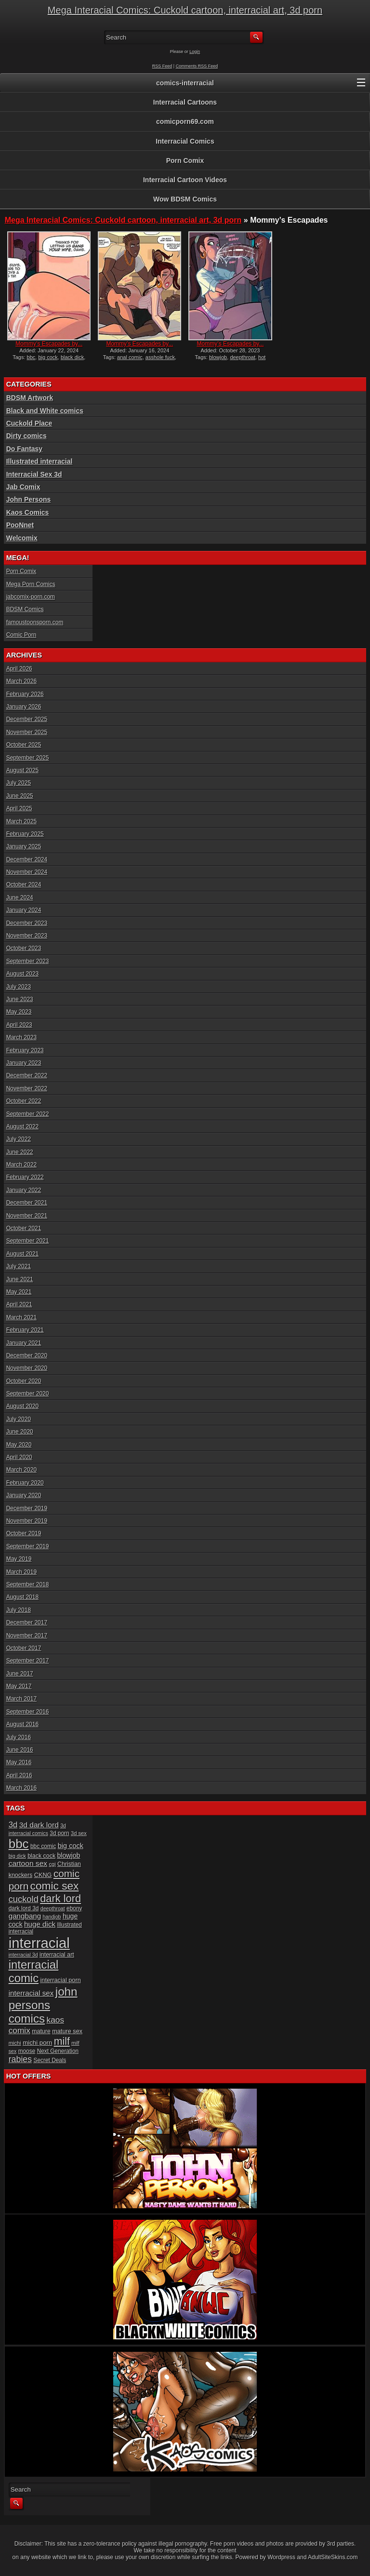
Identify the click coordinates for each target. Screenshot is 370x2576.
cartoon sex (28, 1863)
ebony (74, 1908)
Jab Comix (23, 486)
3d (13, 1824)
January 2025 (23, 846)
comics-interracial (185, 83)
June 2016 (19, 1749)
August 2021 (22, 1253)
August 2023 (22, 973)
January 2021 (23, 1343)
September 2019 (27, 1546)
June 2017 (19, 1673)
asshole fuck (160, 357)
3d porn (59, 1833)
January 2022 (23, 1190)
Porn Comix (185, 160)
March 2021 (21, 1317)
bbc (31, 357)
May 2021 (19, 1291)
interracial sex (31, 1993)
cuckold (24, 1899)
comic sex (54, 1885)
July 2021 (18, 1266)
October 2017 (23, 1648)
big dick (17, 1856)
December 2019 (26, 1508)
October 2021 (23, 1228)
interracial (39, 1943)
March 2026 (21, 681)
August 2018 (22, 1597)
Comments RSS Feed (197, 66)
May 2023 (19, 1011)
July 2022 (18, 1139)
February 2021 (25, 1330)
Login (194, 51)
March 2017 (21, 1698)
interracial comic (34, 1971)
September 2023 (27, 961)
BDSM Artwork (29, 397)
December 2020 (26, 1355)
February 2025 (25, 834)
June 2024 (19, 897)
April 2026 (19, 668)
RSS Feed (162, 66)
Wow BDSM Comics (185, 199)
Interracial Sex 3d (34, 474)
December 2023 (26, 923)
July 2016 (18, 1737)
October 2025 (23, 744)
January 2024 (23, 910)
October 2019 (23, 1533)
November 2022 (26, 1088)
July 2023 (18, 986)
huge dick (39, 1924)
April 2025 (19, 808)
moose (27, 2051)
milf (62, 2041)
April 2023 (19, 1024)
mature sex (67, 2031)
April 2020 (19, 1457)
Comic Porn (21, 634)
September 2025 (27, 757)
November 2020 (26, 1368)
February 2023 (25, 1050)
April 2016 (19, 1775)
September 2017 (27, 1660)
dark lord (60, 1898)
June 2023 (19, 999)
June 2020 (19, 1431)
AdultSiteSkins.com (332, 2557)
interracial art (57, 1954)
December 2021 (26, 1202)
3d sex (79, 1833)
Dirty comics (26, 435)
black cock (41, 1855)
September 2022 (27, 1114)
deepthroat (242, 357)
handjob (52, 1916)
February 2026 (25, 694)
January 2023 (23, 1063)
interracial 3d (23, 1955)
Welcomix (22, 538)
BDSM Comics (25, 609)
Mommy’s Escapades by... (48, 343)
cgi (52, 1864)
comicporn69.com (185, 121)
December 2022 (26, 1075)
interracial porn (60, 1980)
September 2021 (27, 1240)
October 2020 (23, 1381)
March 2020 (21, 1469)
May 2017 (19, 1686)
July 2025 (18, 782)
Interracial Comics (185, 141)
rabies (20, 2059)
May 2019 (19, 1559)
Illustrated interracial (39, 461)
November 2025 (26, 732)
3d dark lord (39, 1825)
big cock (47, 357)
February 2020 (25, 1482)
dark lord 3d (24, 1908)
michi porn (37, 2042)
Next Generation (58, 2051)
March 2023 (21, 1037)
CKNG (43, 1874)
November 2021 (26, 1215)
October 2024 (23, 884)
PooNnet (20, 525)
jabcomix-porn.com (30, 596)
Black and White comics (44, 410)
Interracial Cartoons (185, 102)
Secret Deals (50, 2060)
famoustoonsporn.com (35, 622)
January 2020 (23, 1495)
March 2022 (21, 1164)
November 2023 (26, 935)
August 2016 (22, 1724)
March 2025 (21, 821)
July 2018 (18, 1610)
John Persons (28, 499)
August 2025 (22, 770)
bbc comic (43, 1846)
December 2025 (26, 719)
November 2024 (26, 872)
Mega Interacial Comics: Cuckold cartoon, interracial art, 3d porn (185, 10)
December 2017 (26, 1622)
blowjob (218, 357)
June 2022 (19, 1152)
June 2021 (19, 1279)
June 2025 (19, 795)
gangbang (25, 1916)
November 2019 (26, 1520)
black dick (72, 357)
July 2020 (18, 1419)
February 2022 (25, 1177)
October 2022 (23, 1101)
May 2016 (19, 1762)
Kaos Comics (27, 512)
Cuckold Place (29, 423)
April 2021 (19, 1304)
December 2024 (26, 859)
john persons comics (43, 2005)
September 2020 (27, 1393)
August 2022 (22, 1126)
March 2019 (21, 1572)
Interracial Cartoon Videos (185, 180)
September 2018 (27, 1584)
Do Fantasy (24, 448)
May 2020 (19, 1444)
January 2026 (23, 706)
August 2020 (22, 1406)
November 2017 (26, 1635)
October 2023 (23, 948)
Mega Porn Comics (30, 584)
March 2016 (21, 1787)
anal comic (130, 357)
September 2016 (27, 1711)
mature (41, 2031)
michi (15, 2043)
